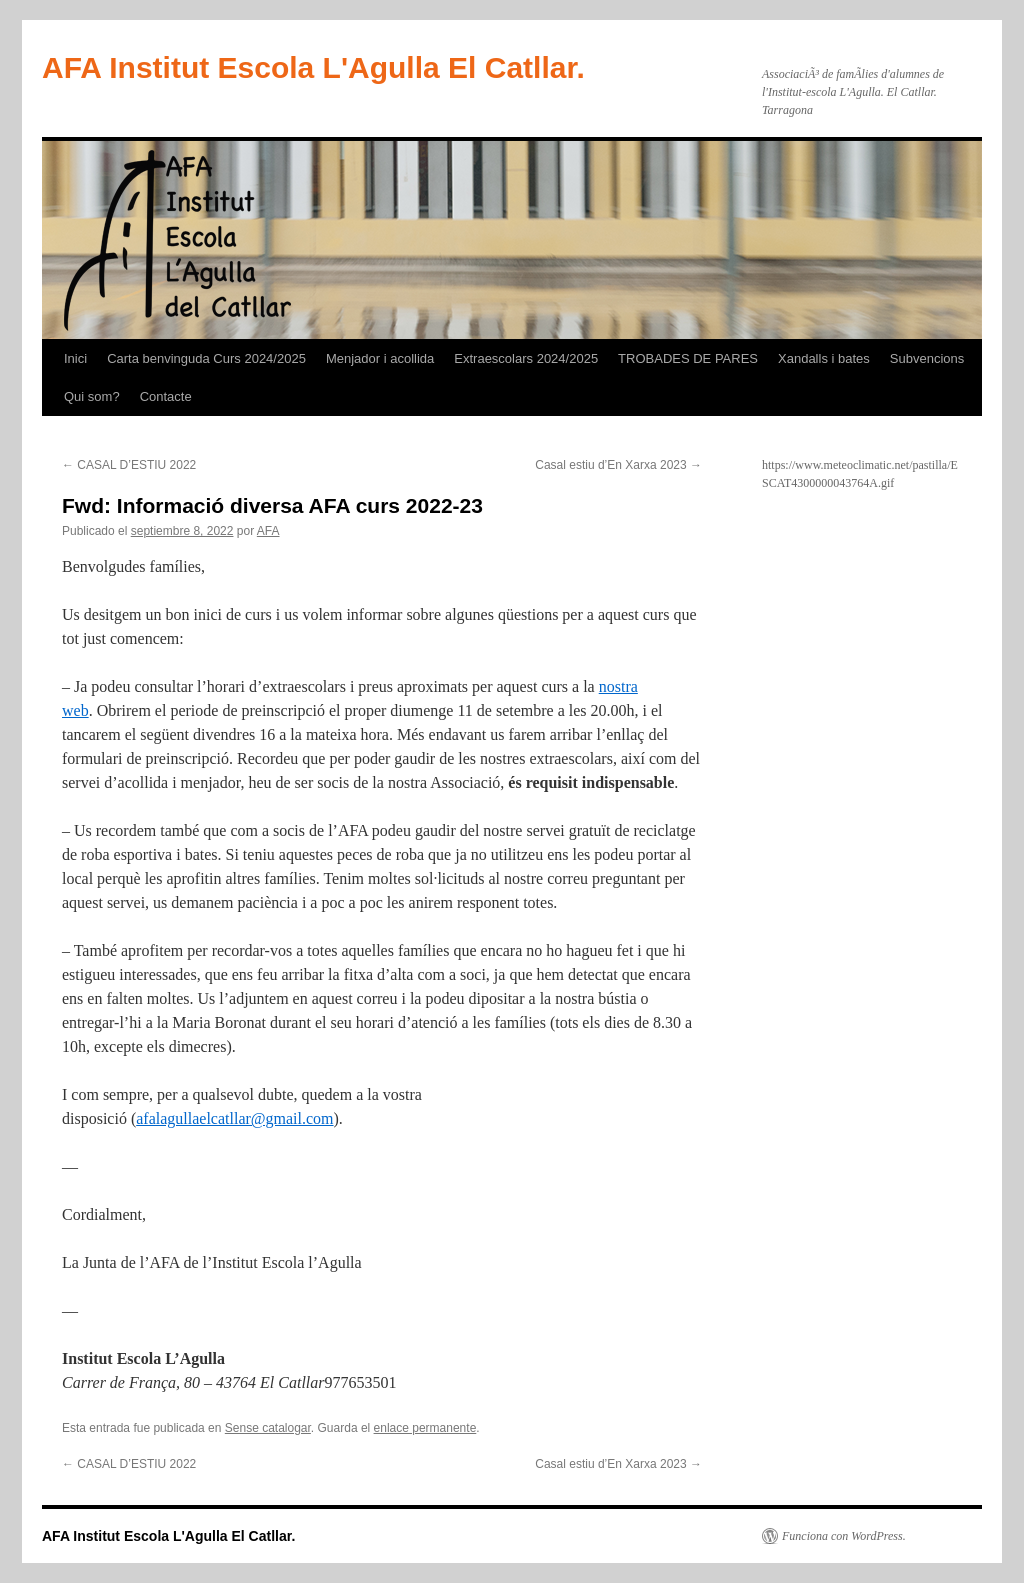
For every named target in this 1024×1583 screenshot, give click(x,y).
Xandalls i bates (824, 358)
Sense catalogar (268, 1428)
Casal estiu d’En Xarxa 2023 (618, 465)
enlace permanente (425, 1428)
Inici (75, 358)
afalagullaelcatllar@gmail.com (234, 1118)
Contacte (166, 396)
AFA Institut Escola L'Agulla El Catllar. (313, 67)
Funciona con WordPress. (844, 1536)
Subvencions (927, 358)
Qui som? (92, 396)
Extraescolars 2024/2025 (526, 358)
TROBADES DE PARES (688, 358)
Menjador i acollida (380, 358)
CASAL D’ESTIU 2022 (129, 465)
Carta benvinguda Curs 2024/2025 (206, 358)
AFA (268, 531)
